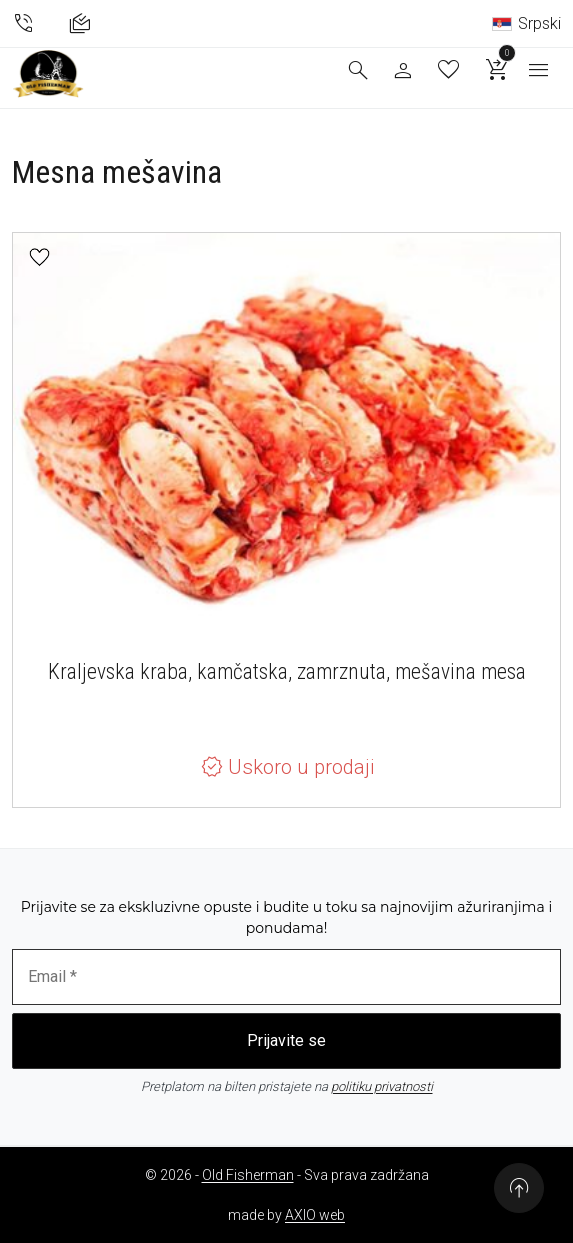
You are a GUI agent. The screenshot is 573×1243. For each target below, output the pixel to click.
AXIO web (315, 1215)
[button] (39, 257)
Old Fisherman (248, 1175)
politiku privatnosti (382, 1086)
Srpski (526, 23)
